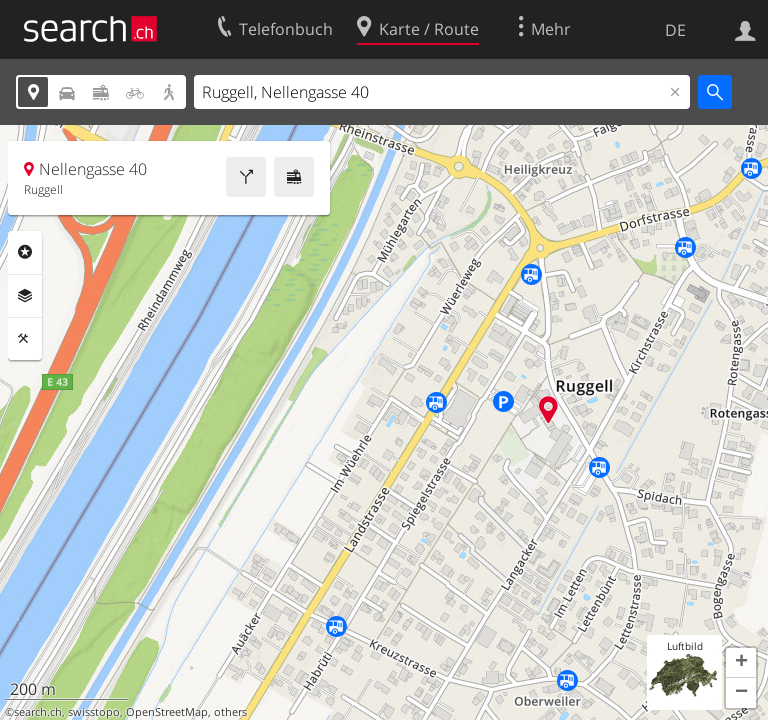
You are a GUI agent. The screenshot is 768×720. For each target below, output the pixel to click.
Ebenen (25, 296)
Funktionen (25, 339)
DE (675, 30)
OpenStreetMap (167, 712)
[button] (741, 663)
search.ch (38, 712)
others (230, 712)
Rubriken (25, 252)
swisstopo (94, 712)
